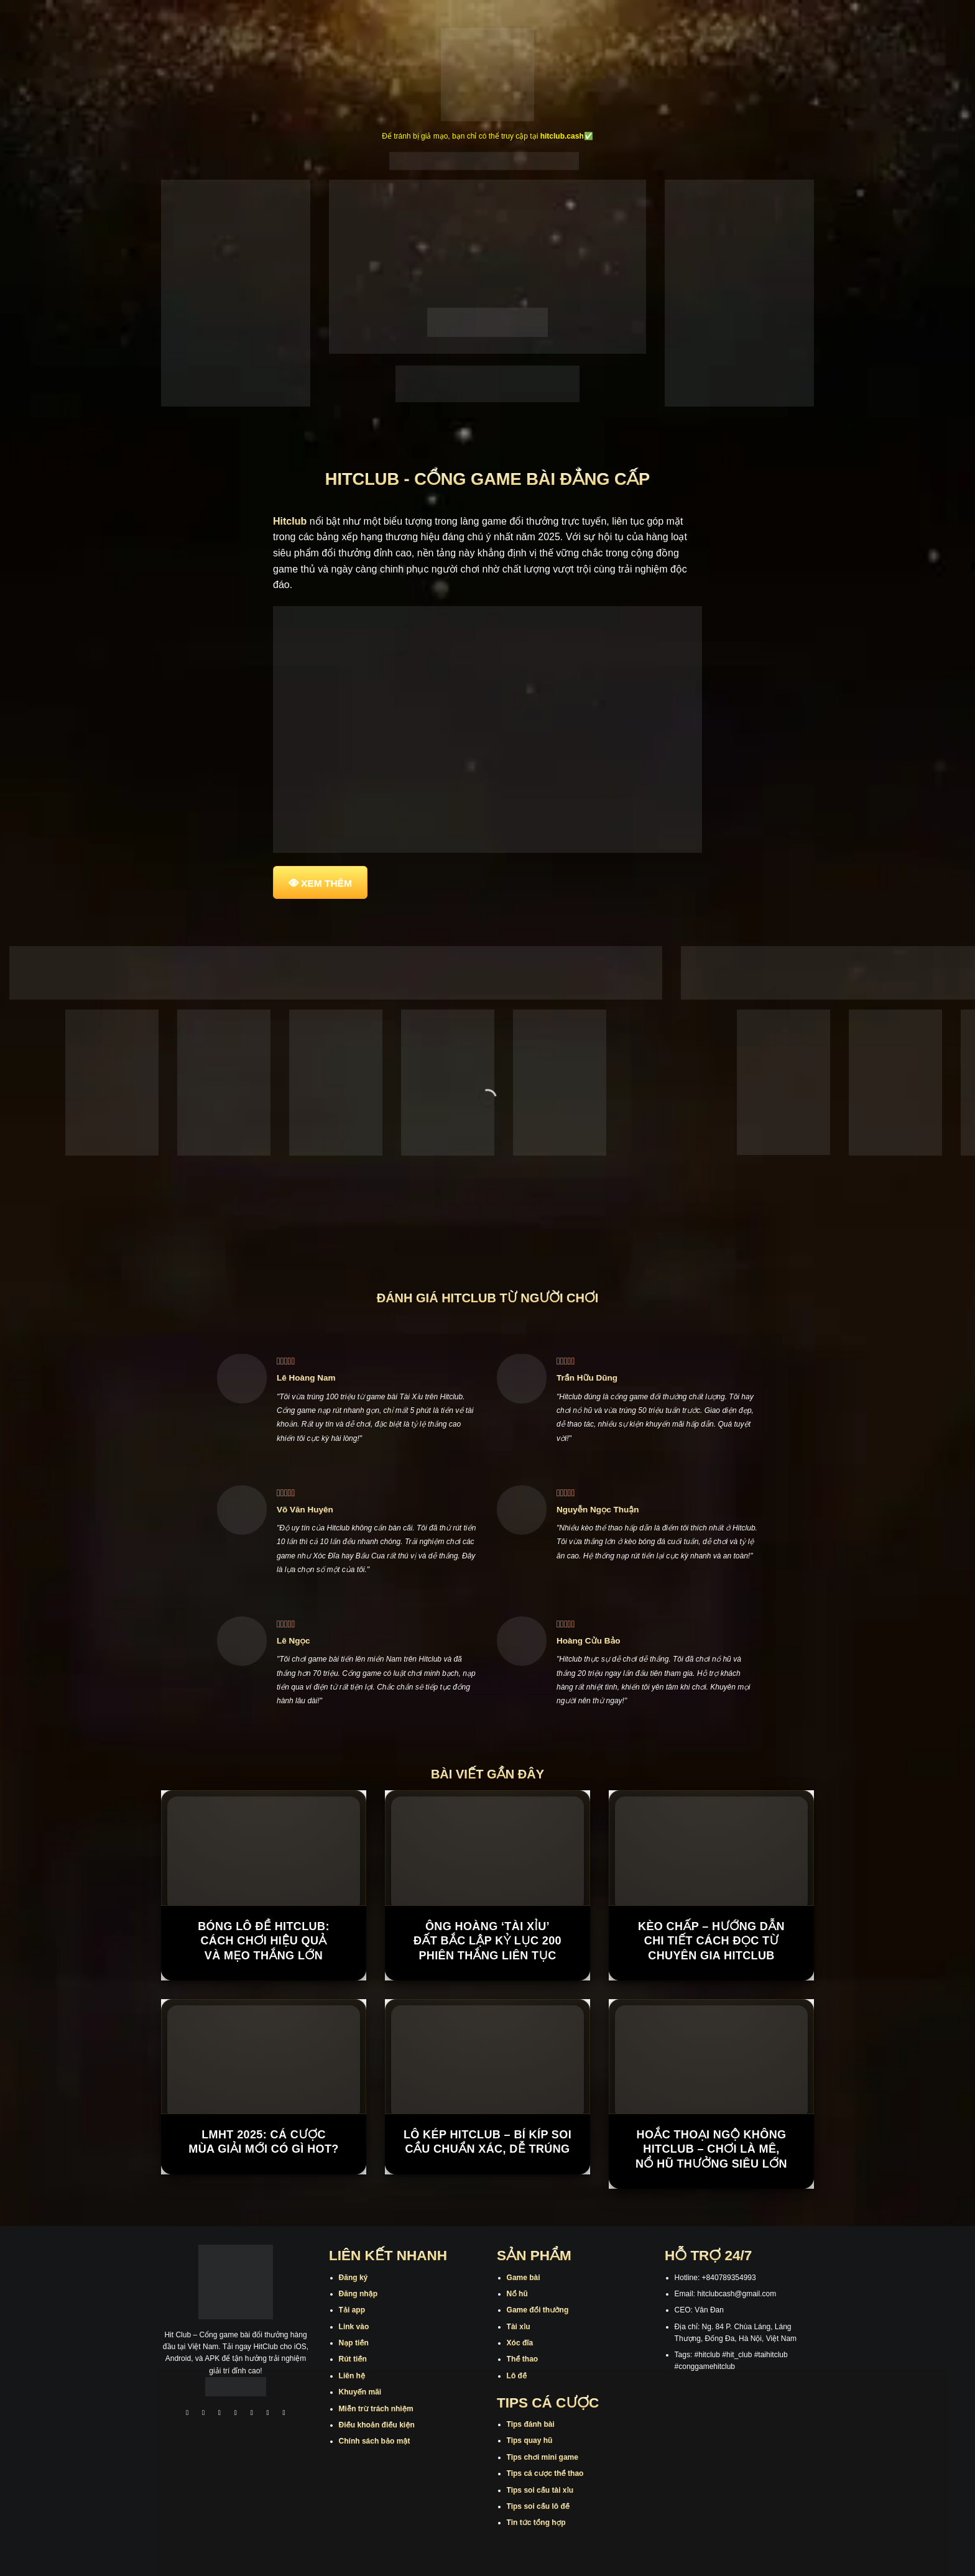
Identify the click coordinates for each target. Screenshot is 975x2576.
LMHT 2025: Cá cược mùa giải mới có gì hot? (263, 2141)
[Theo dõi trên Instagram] (203, 2414)
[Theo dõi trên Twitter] (251, 2414)
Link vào (354, 2326)
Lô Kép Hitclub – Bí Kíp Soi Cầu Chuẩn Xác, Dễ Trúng (487, 2141)
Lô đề (517, 2375)
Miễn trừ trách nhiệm (376, 2408)
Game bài (523, 2277)
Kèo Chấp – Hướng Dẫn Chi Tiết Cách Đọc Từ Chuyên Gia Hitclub (711, 1941)
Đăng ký (353, 2277)
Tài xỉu (518, 2326)
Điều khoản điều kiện (377, 2425)
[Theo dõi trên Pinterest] (284, 2414)
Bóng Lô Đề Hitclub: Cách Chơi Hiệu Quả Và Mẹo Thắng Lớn (264, 1941)
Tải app (352, 2310)
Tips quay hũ (530, 2440)
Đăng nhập (358, 2293)
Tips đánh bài (531, 2424)
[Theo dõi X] (235, 2414)
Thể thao (522, 2359)
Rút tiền (353, 2359)
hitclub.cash (562, 136)
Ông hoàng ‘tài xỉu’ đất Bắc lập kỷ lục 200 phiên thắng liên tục (487, 1941)
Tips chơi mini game (542, 2457)
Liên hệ (352, 2375)
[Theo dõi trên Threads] (268, 2414)
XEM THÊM (326, 883)
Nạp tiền (354, 2343)
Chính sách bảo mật (374, 2441)
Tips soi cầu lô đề (538, 2506)
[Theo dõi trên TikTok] (219, 2414)
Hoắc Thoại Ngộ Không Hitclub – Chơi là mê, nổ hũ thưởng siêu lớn (711, 2149)
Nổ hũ (517, 2293)
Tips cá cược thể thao (545, 2473)
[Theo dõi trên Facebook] (187, 2414)
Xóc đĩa (520, 2343)
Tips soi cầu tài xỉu (540, 2490)
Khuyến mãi (360, 2392)
